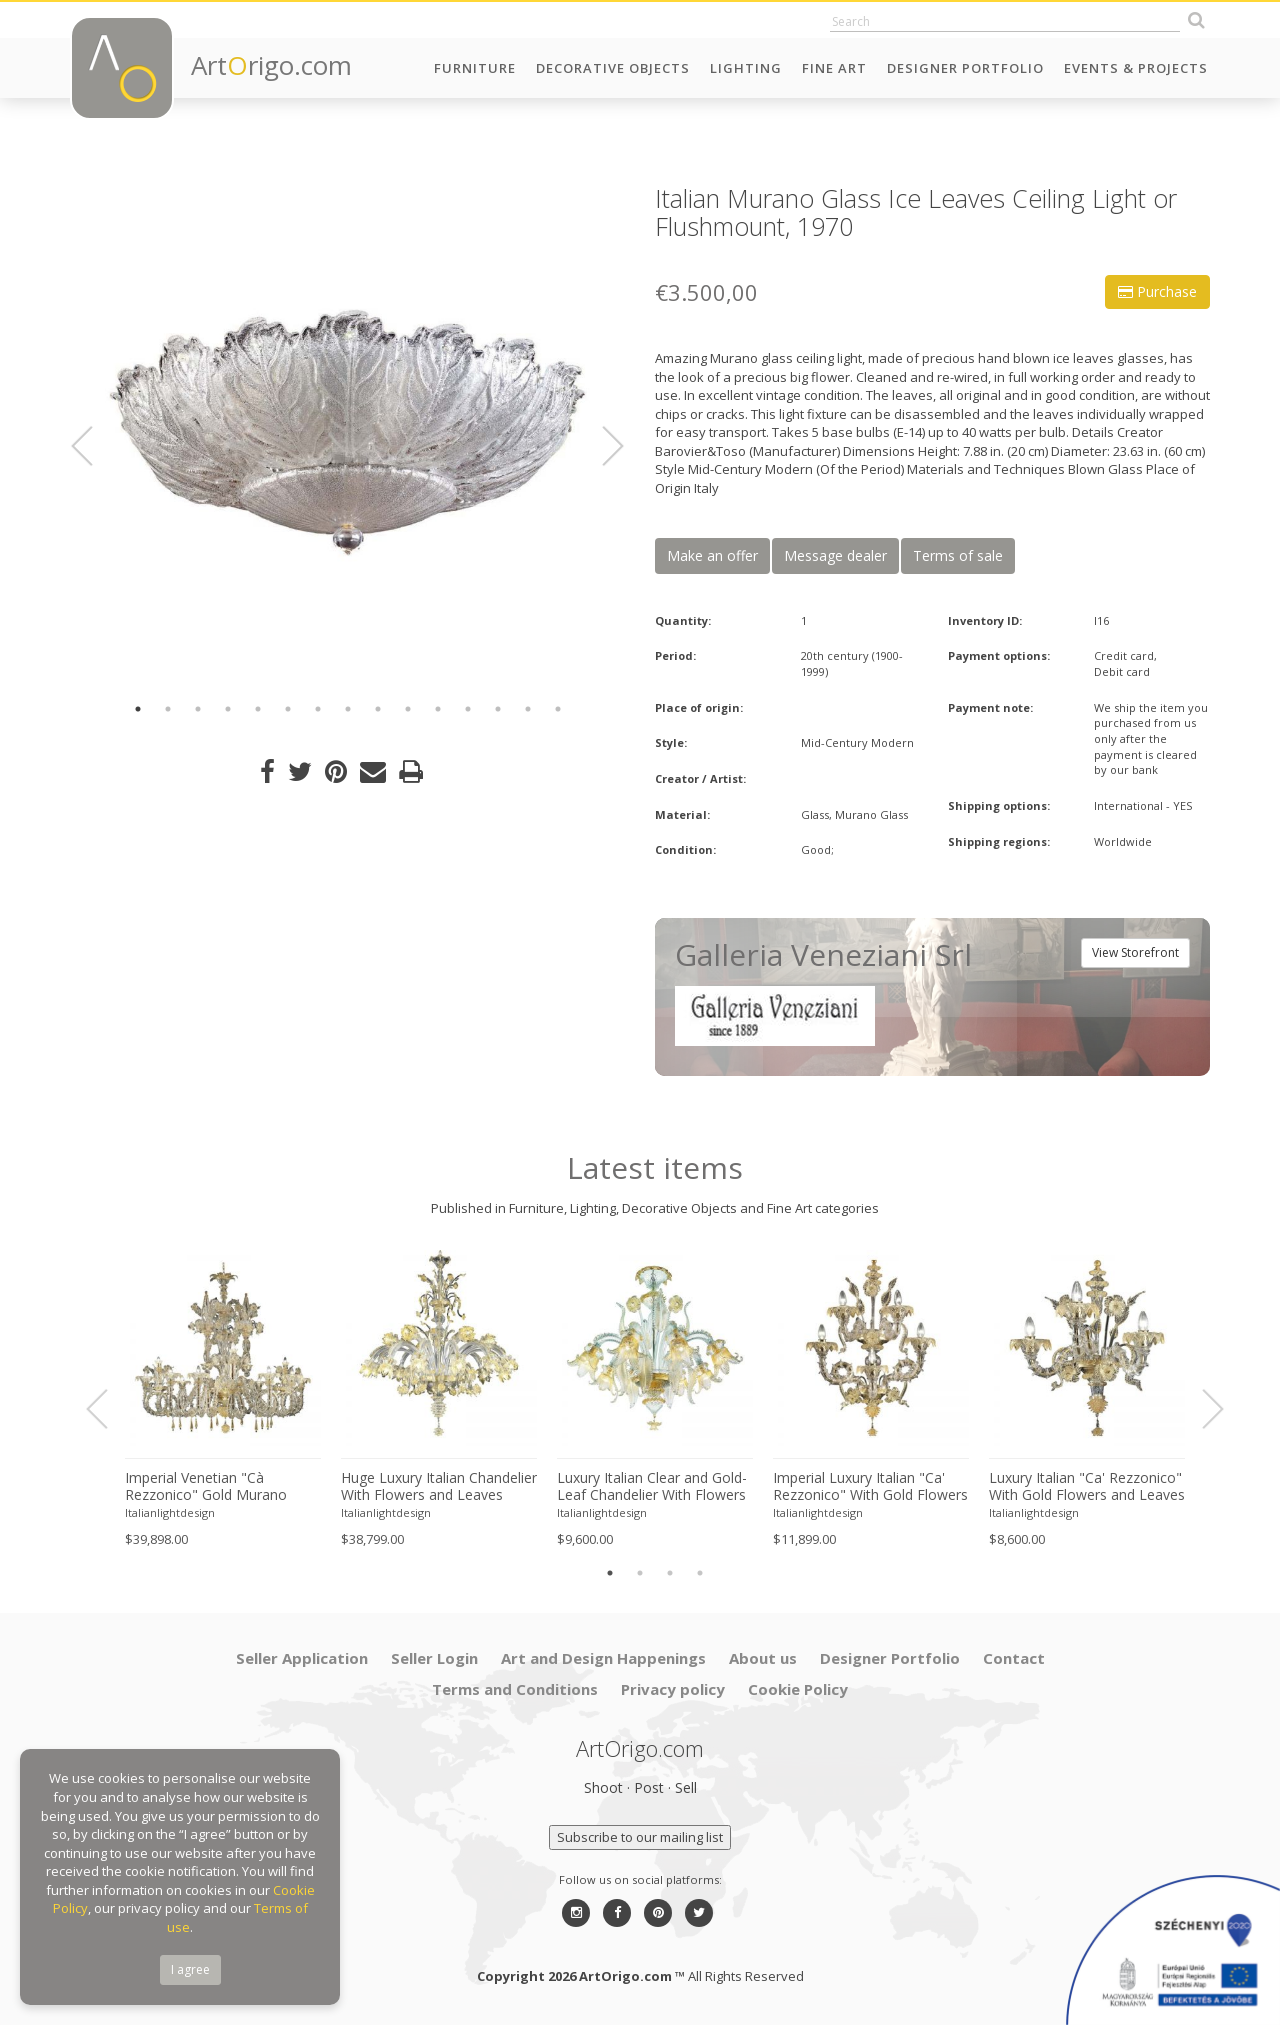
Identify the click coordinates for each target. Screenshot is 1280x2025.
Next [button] (601, 446)
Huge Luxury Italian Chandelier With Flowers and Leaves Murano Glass (439, 1487)
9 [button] (378, 709)
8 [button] (348, 709)
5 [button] (258, 709)
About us (763, 1658)
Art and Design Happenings (603, 1658)
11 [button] (438, 709)
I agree (190, 1969)
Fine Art (834, 68)
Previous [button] (94, 446)
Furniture (475, 68)
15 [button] (558, 709)
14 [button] (528, 709)
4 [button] (228, 709)
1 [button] (138, 709)
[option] (347, 432)
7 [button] (318, 709)
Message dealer (835, 555)
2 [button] (168, 709)
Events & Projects (1136, 68)
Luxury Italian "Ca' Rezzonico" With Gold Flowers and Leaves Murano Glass (1087, 1487)
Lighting (746, 68)
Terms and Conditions (515, 1689)
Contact (1014, 1658)
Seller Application (302, 1658)
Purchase (1157, 291)
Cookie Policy (798, 1689)
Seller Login (434, 1658)
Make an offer (712, 555)
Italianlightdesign (170, 1512)
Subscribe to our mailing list (640, 1837)
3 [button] (198, 709)
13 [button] (498, 709)
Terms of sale (958, 555)
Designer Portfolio (965, 68)
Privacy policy (673, 1689)
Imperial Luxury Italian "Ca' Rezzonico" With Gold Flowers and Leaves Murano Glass (870, 1487)
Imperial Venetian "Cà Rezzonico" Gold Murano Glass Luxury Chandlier (206, 1487)
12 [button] (468, 709)
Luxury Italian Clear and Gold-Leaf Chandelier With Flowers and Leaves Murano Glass (652, 1487)
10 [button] (408, 709)
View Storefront (1135, 952)
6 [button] (288, 709)
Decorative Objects (613, 68)
